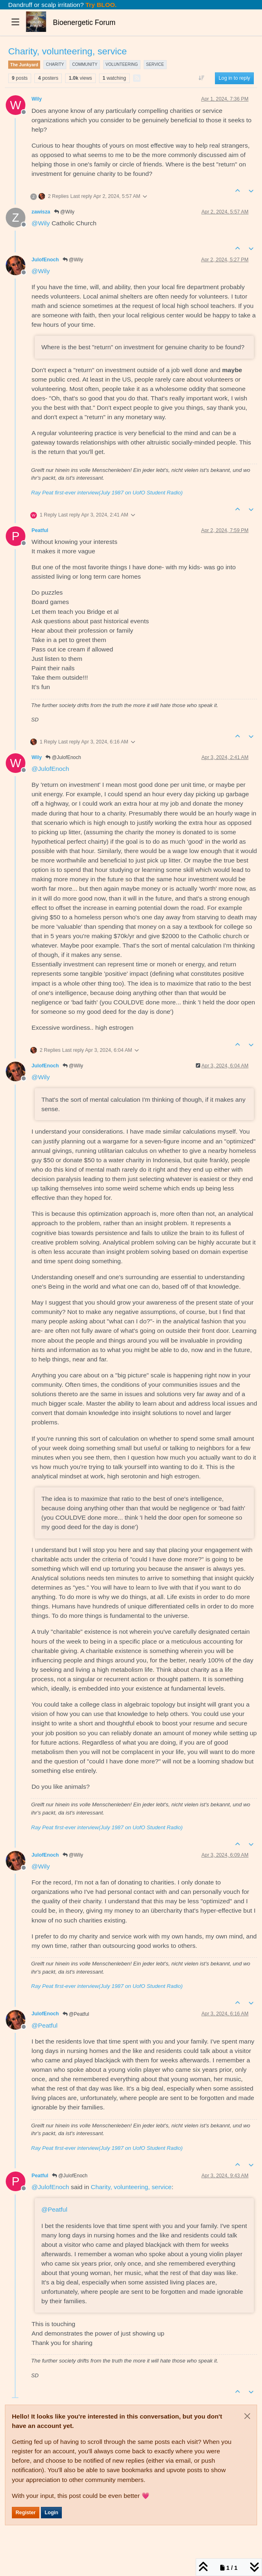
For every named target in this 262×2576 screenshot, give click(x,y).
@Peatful (76, 2014)
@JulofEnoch (63, 757)
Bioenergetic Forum (84, 22)
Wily (37, 99)
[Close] (247, 2416)
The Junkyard (24, 64)
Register (26, 2512)
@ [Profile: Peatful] (45, 2025)
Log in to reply (234, 78)
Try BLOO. (100, 4)
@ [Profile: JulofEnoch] (50, 768)
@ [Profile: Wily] (41, 223)
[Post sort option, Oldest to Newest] (201, 78)
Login (51, 2512)
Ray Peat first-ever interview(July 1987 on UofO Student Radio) (107, 493)
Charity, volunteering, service (131, 2186)
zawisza (41, 212)
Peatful (40, 530)
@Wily (64, 212)
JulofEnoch (45, 260)
